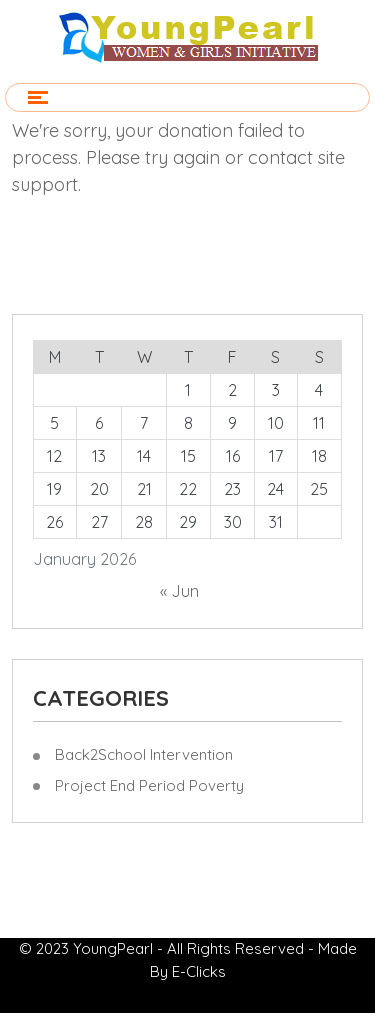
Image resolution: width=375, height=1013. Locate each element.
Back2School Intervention (144, 754)
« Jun (179, 591)
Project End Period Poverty (149, 785)
